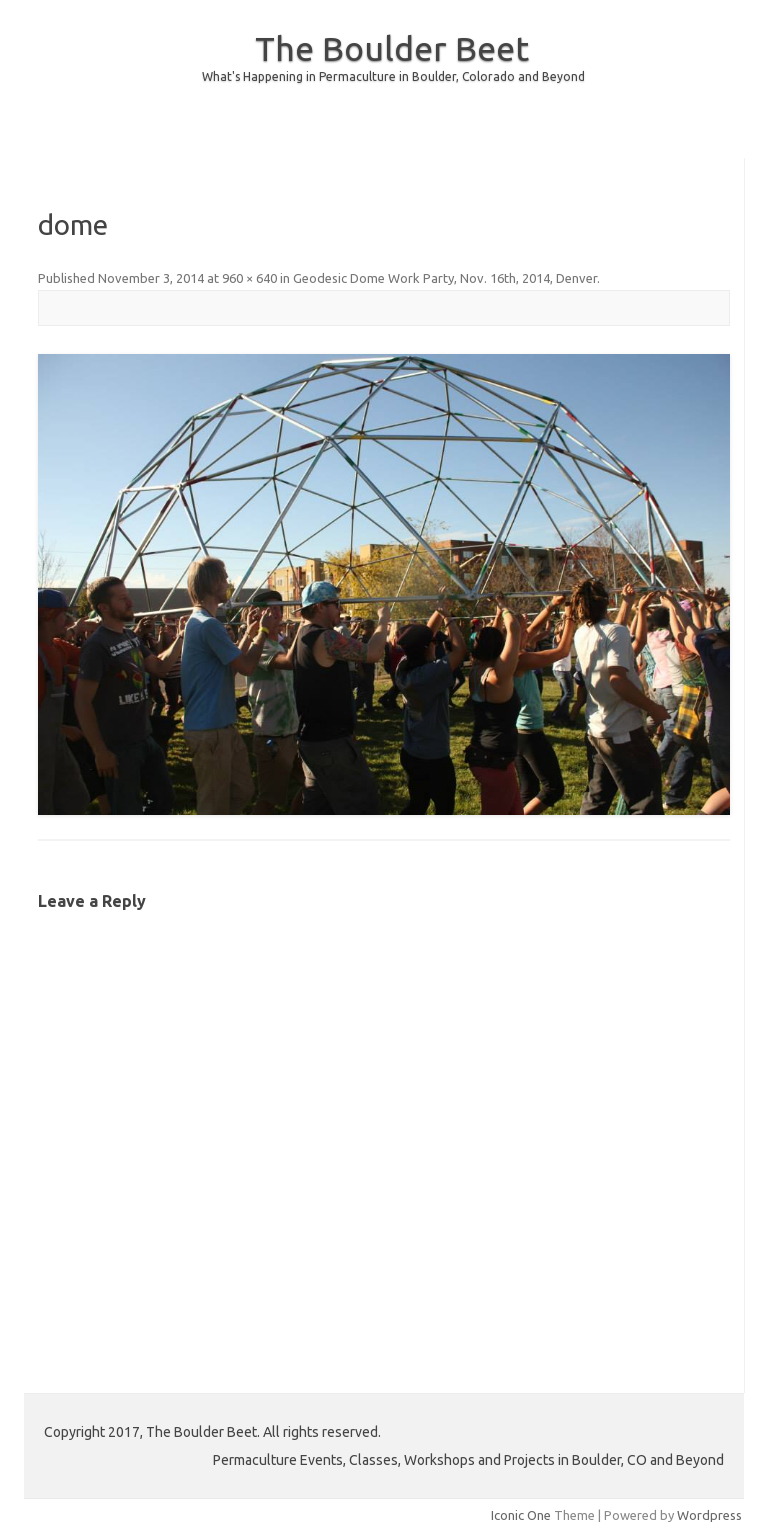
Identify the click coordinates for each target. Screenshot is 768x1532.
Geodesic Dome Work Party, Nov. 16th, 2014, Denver (445, 278)
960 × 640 (249, 278)
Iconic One (521, 1515)
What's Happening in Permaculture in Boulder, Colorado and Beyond (393, 76)
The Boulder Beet (392, 48)
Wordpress (709, 1515)
